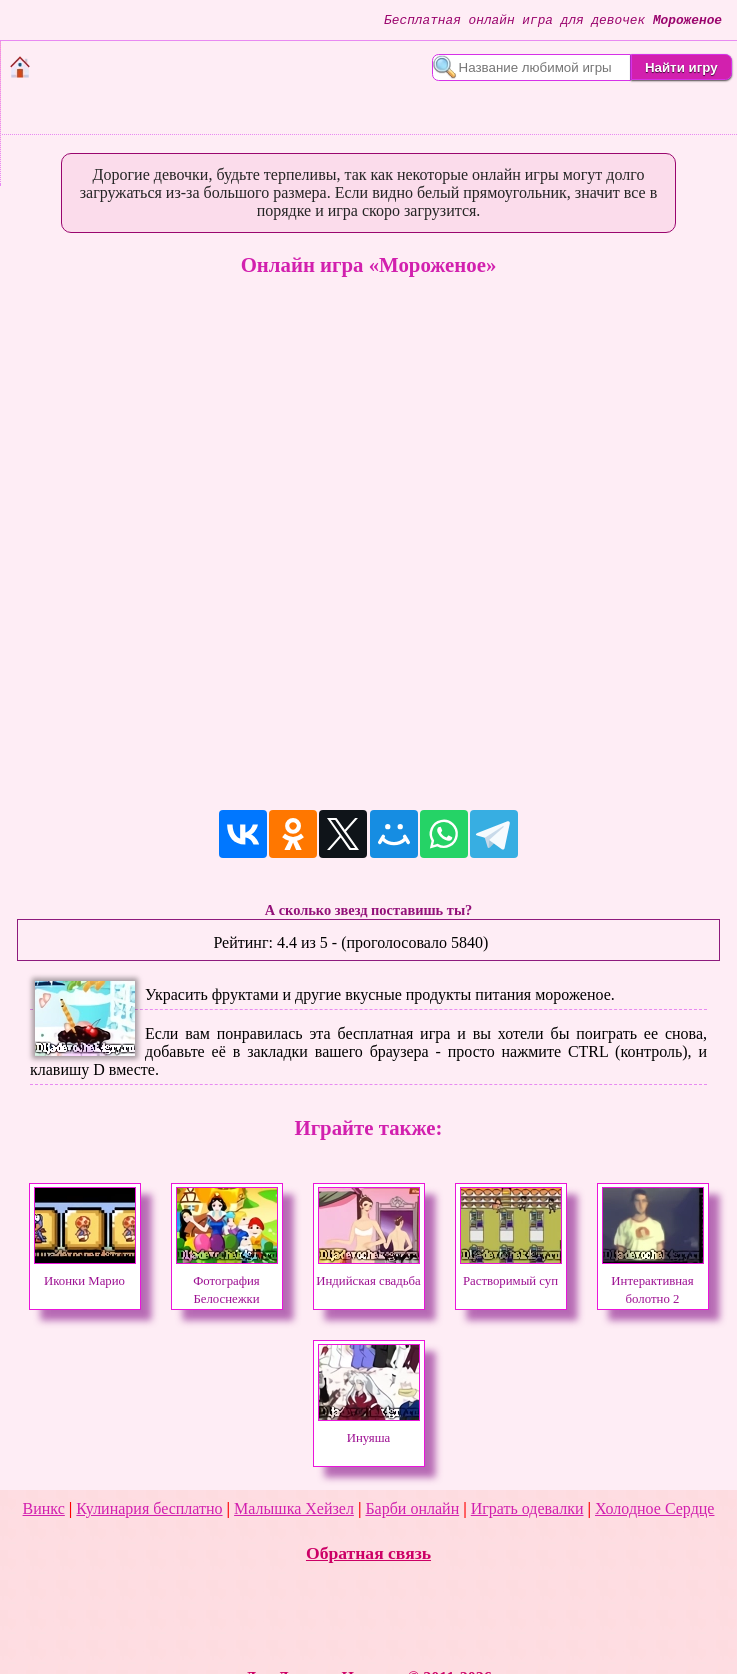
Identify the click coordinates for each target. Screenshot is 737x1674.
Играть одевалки (527, 1508)
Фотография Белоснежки (227, 1281)
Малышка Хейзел (294, 1508)
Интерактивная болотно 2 (653, 1281)
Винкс (44, 1508)
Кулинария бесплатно (149, 1508)
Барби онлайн (412, 1508)
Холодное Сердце (654, 1508)
